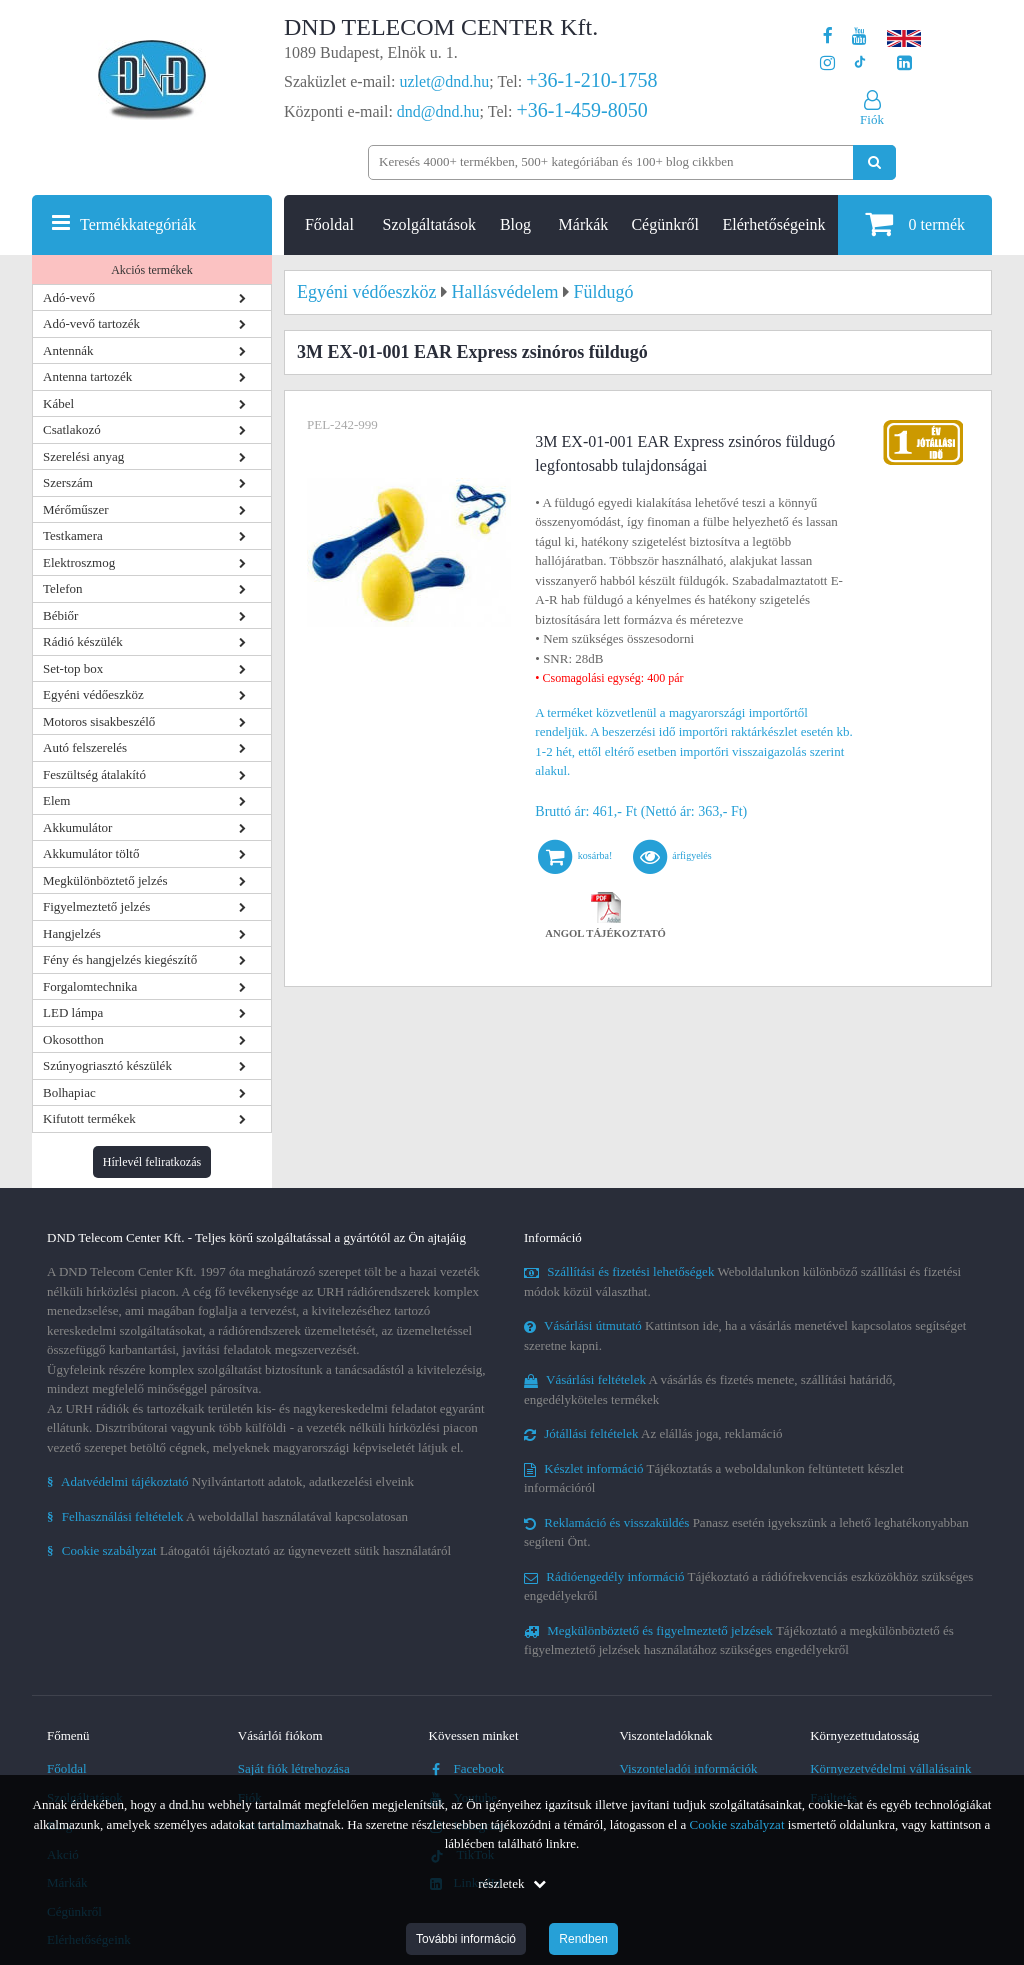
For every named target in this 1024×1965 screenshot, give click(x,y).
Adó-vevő (69, 297)
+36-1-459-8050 (581, 110)
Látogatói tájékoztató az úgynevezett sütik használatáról (249, 1550)
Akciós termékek (152, 270)
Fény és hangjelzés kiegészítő (120, 959)
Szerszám (68, 482)
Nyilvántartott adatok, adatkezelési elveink (230, 1481)
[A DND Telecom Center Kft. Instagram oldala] (827, 63)
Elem (56, 800)
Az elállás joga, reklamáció (653, 1433)
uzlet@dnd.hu (445, 81)
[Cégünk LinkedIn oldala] (904, 63)
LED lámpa (73, 1012)
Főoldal (329, 224)
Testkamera (73, 535)
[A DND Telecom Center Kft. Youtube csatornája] (859, 36)
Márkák (584, 224)
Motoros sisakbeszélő (99, 721)
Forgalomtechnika (90, 986)
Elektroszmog (79, 562)
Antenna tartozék (87, 376)
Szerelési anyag (83, 456)
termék (915, 223)
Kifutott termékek (89, 1118)
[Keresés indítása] (874, 162)
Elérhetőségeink (774, 224)
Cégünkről (665, 224)
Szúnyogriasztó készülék (107, 1065)
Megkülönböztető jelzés (105, 880)
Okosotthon (73, 1039)
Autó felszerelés (85, 747)
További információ (466, 1939)
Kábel (58, 403)
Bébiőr (60, 615)
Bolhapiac (69, 1092)
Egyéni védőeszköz (93, 694)
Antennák (68, 350)
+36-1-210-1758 (591, 80)
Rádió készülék (83, 641)
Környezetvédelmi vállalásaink (890, 1768)
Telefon (63, 588)
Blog (515, 224)
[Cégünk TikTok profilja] (859, 63)
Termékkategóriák (138, 224)
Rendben (583, 1939)
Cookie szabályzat (737, 1824)
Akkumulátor (77, 827)
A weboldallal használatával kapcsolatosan (227, 1516)
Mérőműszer (76, 509)
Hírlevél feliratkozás (152, 1162)
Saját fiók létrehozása (294, 1768)
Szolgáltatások (429, 224)
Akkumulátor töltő (91, 853)
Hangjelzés (72, 933)
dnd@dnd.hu (438, 111)
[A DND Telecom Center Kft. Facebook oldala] (828, 36)
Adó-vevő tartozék (91, 323)
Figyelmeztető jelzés (96, 906)
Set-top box (73, 668)
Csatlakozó (72, 429)
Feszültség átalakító (94, 774)
